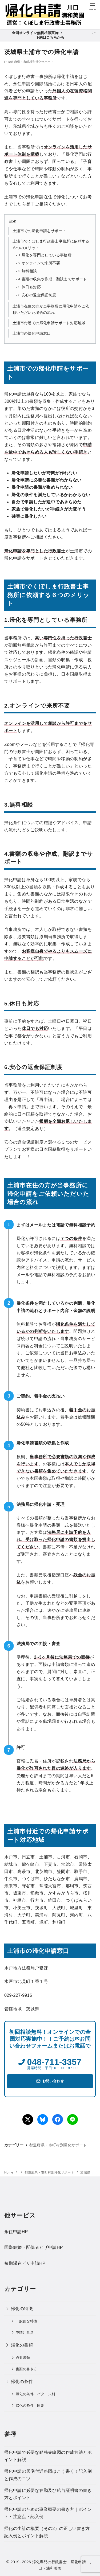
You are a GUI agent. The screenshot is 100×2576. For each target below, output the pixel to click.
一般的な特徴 (26, 2321)
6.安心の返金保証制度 (37, 295)
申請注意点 (25, 2333)
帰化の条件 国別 (30, 2405)
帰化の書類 (22, 2345)
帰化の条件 (22, 2381)
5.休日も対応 (29, 287)
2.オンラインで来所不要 (39, 263)
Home (9, 2172)
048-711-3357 (54, 2062)
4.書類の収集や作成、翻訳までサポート (52, 279)
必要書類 (23, 2358)
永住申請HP (16, 2231)
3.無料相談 (27, 271)
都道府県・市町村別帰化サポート (31, 61)
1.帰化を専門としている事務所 (44, 255)
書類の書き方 (26, 2369)
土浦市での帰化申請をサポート (39, 231)
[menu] (92, 6)
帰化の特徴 (22, 2308)
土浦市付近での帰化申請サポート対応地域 (49, 323)
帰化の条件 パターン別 (35, 2394)
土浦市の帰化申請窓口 (32, 333)
